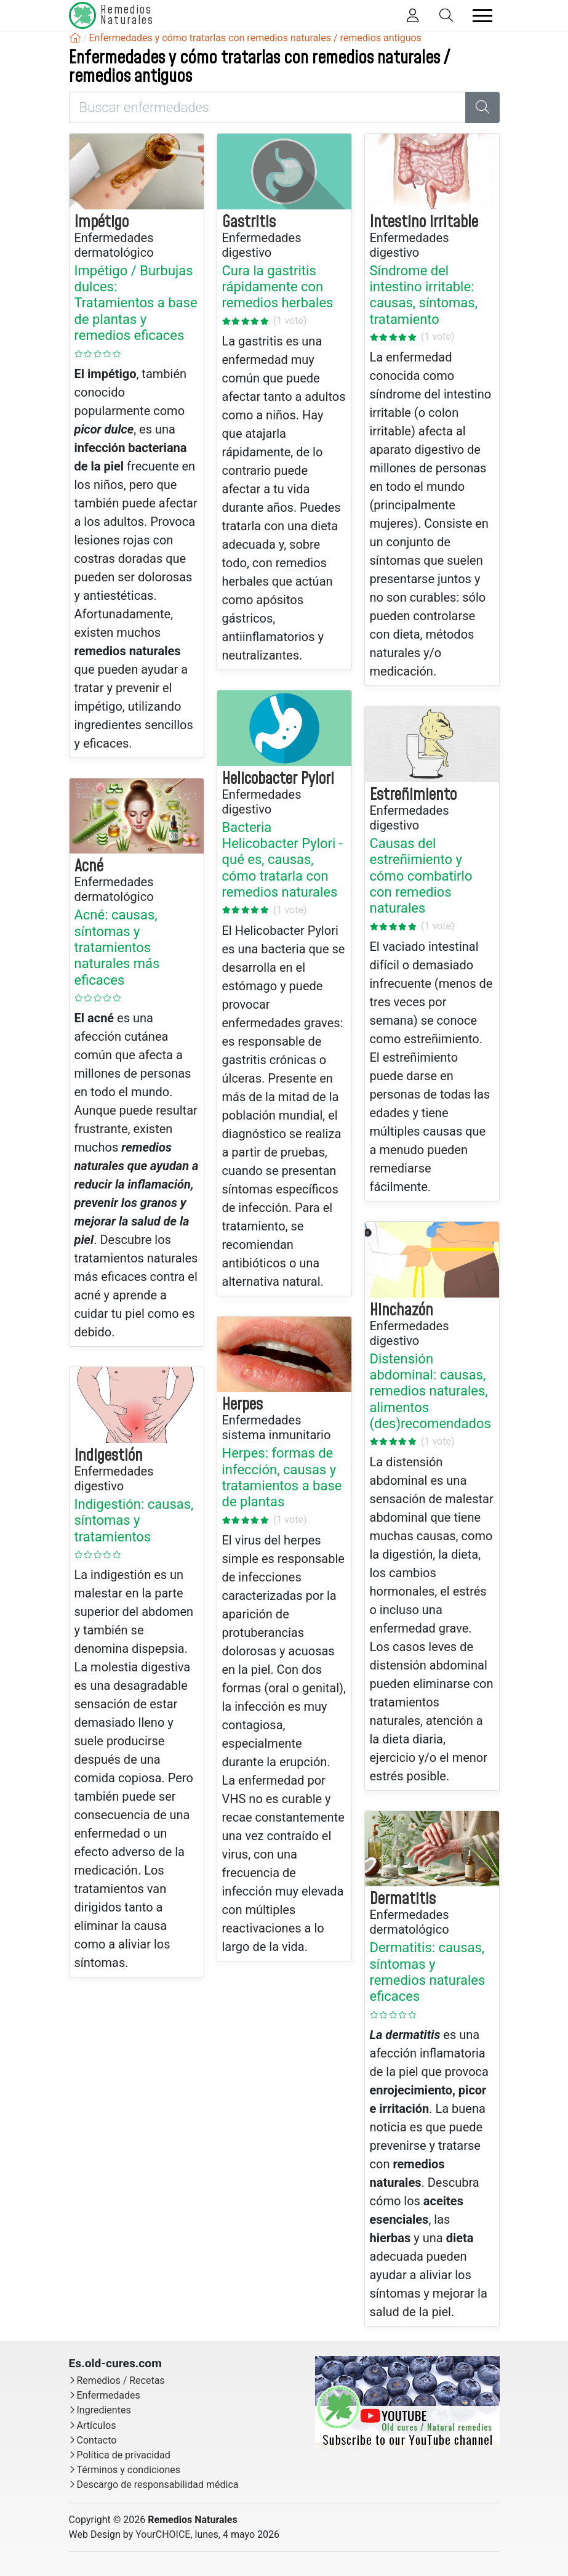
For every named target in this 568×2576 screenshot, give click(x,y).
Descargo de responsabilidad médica (158, 2484)
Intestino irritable (424, 222)
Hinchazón (401, 1310)
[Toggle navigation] (482, 16)
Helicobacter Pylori (278, 779)
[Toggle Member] (413, 15)
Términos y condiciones (129, 2470)
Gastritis (249, 222)
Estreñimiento (413, 795)
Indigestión (108, 1456)
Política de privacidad (123, 2455)
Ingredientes (104, 2410)
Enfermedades (108, 2395)
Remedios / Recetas (121, 2380)
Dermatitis (403, 1899)
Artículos (96, 2425)
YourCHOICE (162, 2534)
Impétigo (101, 222)
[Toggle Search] (446, 15)
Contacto (97, 2440)
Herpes (242, 1405)
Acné (88, 866)
